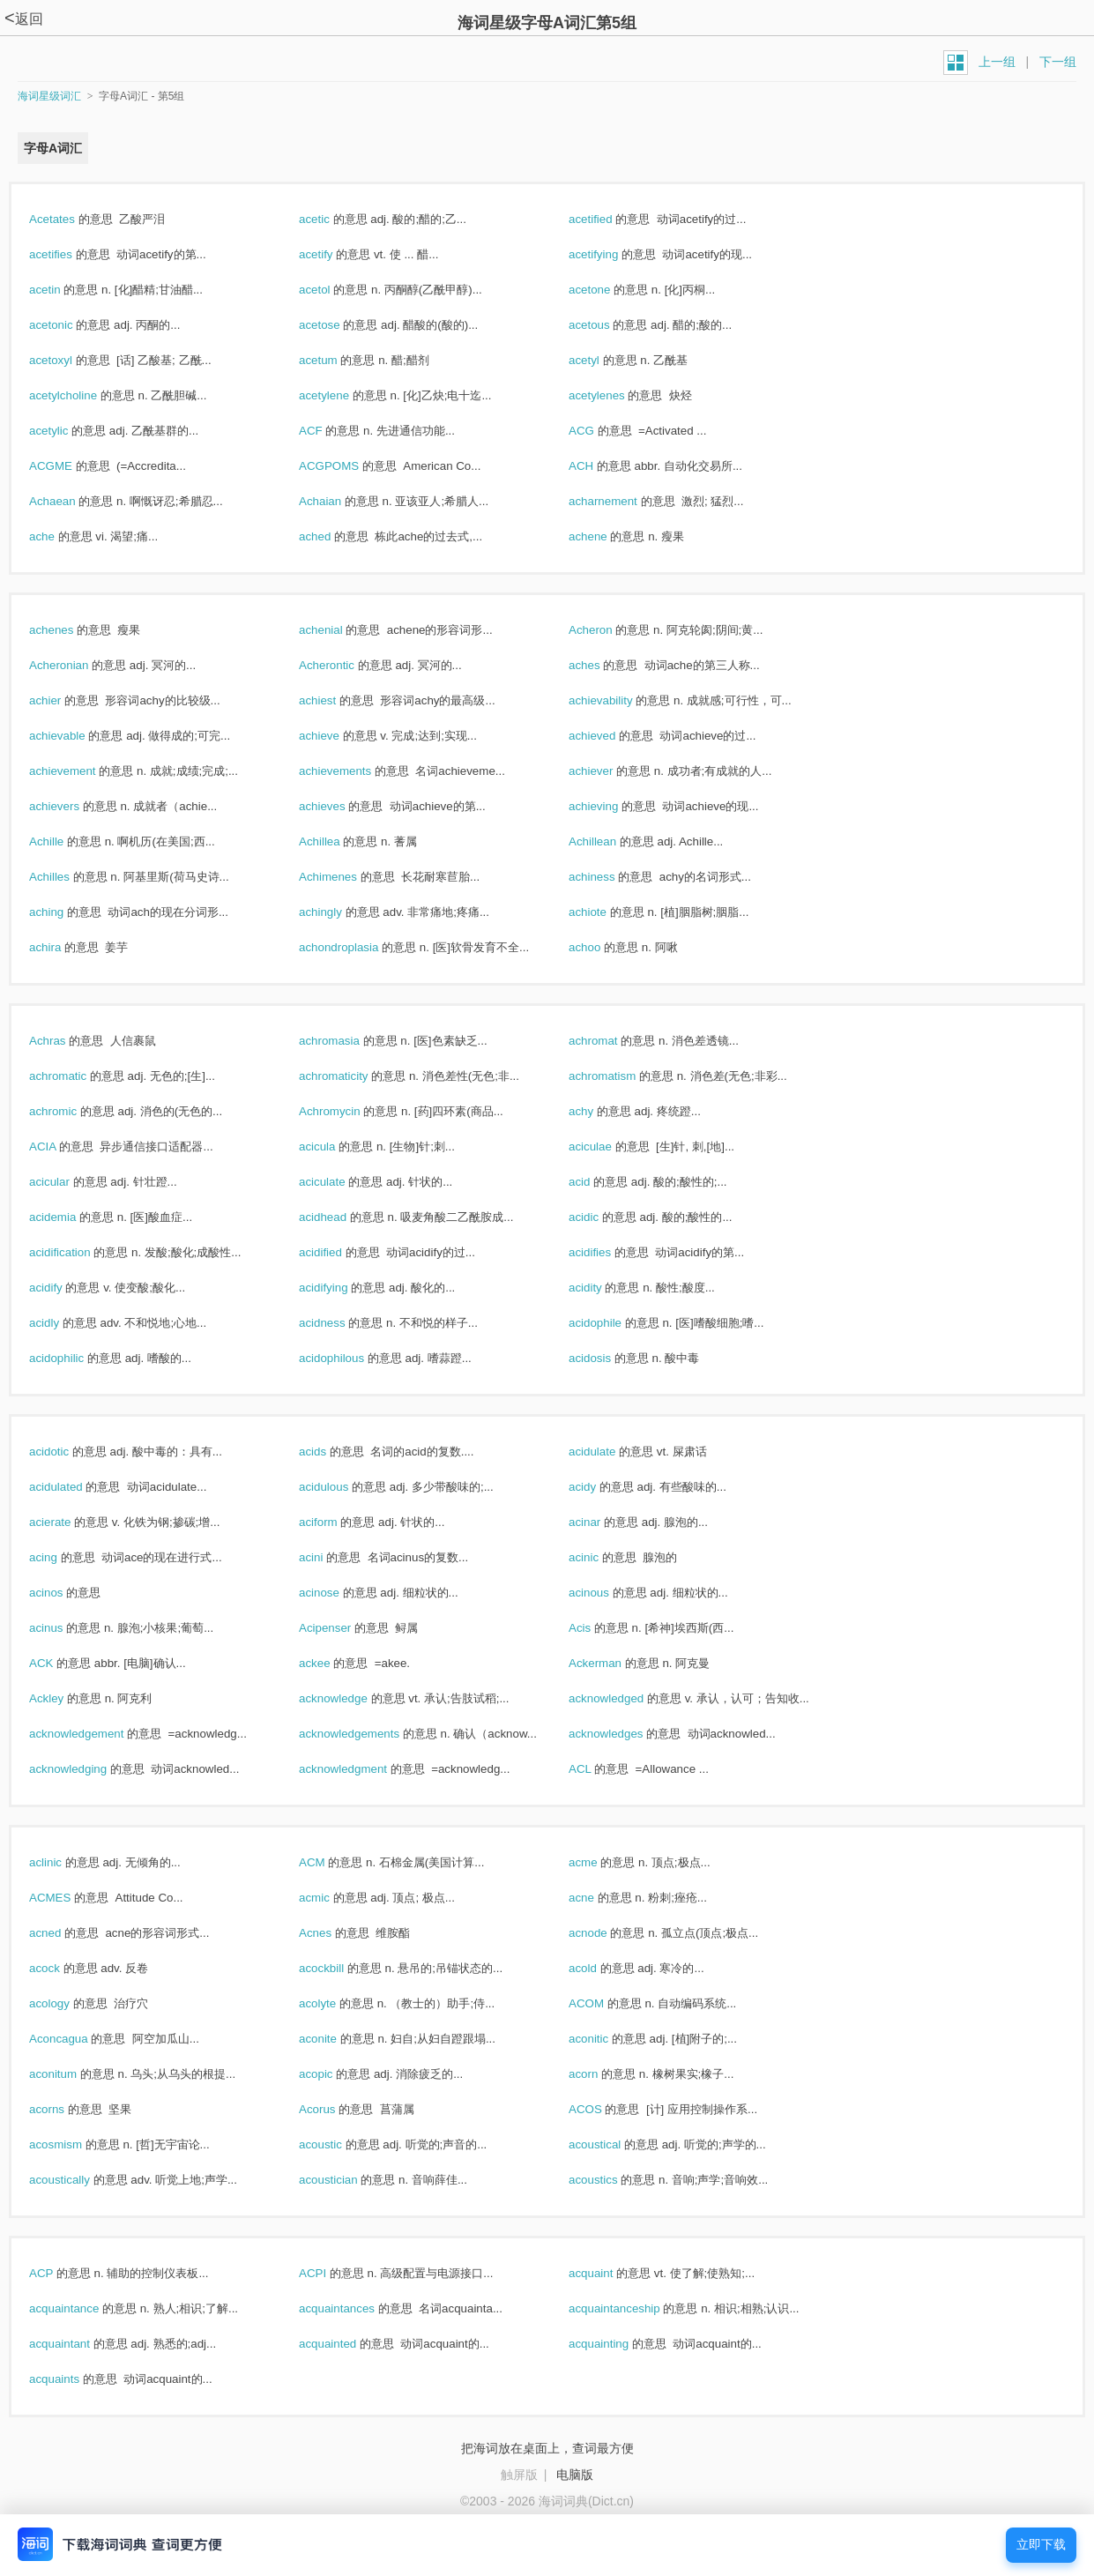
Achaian (339, 501)
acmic (333, 1897)
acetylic (67, 430)
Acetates (71, 219)
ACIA (61, 1146)
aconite (337, 2038)
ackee (333, 1663)
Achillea (338, 841)
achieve (338, 735)
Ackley (65, 1698)
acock (63, 1968)
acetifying (612, 254)
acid (598, 1181)
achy (600, 1111)
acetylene (343, 395)
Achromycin (348, 1111)
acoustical (614, 2144)
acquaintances (356, 2308)
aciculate (341, 1181)
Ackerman (614, 1663)
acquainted (346, 2343)
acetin (63, 289)
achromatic (76, 1076)
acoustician (347, 2179)
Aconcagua (77, 2038)
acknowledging (87, 1769)
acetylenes (615, 395)
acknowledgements (368, 1733)
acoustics (612, 2179)
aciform (337, 1522)
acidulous (342, 1486)
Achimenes (347, 876)
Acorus (336, 2109)
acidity (604, 1287)
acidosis (609, 1358)
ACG (600, 430)
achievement (81, 771)
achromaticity (352, 1076)
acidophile (614, 1322)
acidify (64, 1287)
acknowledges (625, 1733)
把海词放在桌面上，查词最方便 (547, 2448)
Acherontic (345, 665)
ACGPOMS (348, 466)
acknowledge (352, 1698)
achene (606, 536)
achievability (619, 700)
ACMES (68, 1897)
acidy (601, 1486)
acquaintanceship (633, 2308)
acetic (333, 219)
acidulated (74, 1486)
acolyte (336, 2003)
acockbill (340, 1968)
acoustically (78, 2179)
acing (62, 1557)
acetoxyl (69, 360)
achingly (339, 912)
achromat (612, 1040)
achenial (339, 630)
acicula (336, 1146)
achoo (603, 947)
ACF (329, 430)
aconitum (72, 2074)
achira (64, 947)
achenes (70, 630)
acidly (63, 1322)
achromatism (621, 1076)
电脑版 (574, 2475)
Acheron (609, 630)
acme (602, 1862)
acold (602, 1968)
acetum (337, 360)
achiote (606, 912)
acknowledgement (95, 1733)
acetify (334, 254)
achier (64, 700)
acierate (68, 1522)
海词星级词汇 (49, 96)
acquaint (610, 2273)
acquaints (73, 2379)
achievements (354, 771)
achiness (610, 876)
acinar (603, 1522)
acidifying (342, 1287)
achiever (610, 771)
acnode (606, 1932)
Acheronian (77, 665)
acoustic (339, 2144)
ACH (600, 466)
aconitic (607, 2038)
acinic (602, 1557)
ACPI (331, 2273)
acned (64, 1932)
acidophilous (350, 1358)
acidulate (611, 1451)
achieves (341, 806)
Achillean (611, 841)
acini (330, 1557)
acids (331, 1451)
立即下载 (1041, 2544)
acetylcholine (82, 395)
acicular (68, 1181)
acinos (64, 1592)
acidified (339, 1252)
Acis (599, 1627)
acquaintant (78, 2343)
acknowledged (625, 1698)
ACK (60, 1663)
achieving (612, 806)
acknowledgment (362, 1769)
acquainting (617, 2343)
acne (600, 1897)
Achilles (68, 876)
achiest (336, 700)
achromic (72, 1111)
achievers (73, 806)
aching (65, 912)
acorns (65, 2109)
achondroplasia (357, 947)
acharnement (622, 501)
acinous (608, 1592)
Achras (66, 1040)
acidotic (68, 1451)
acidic (602, 1217)
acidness (341, 1322)
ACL (599, 1769)
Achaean (71, 501)
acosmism (74, 2144)
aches (603, 665)
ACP (60, 2273)
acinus (64, 1627)
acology (68, 2003)
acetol (333, 289)
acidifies (609, 1252)
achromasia (348, 1040)
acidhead (341, 1217)
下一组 (1057, 62)
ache (61, 536)
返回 (23, 18)
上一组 (997, 62)
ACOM (605, 2003)
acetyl (603, 360)
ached (333, 536)
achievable (76, 735)
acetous (608, 324)
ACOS (604, 2109)
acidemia (71, 1217)
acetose (338, 324)
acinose (338, 1592)
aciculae (609, 1146)
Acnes (334, 1932)
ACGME (69, 466)
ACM (330, 1862)
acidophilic (75, 1358)
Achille (65, 841)
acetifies (69, 254)
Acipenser (344, 1627)
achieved (611, 735)
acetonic (69, 324)
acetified (609, 219)
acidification (78, 1252)
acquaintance (83, 2308)
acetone (608, 289)
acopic (334, 2074)
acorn (602, 2074)
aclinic (64, 1862)
